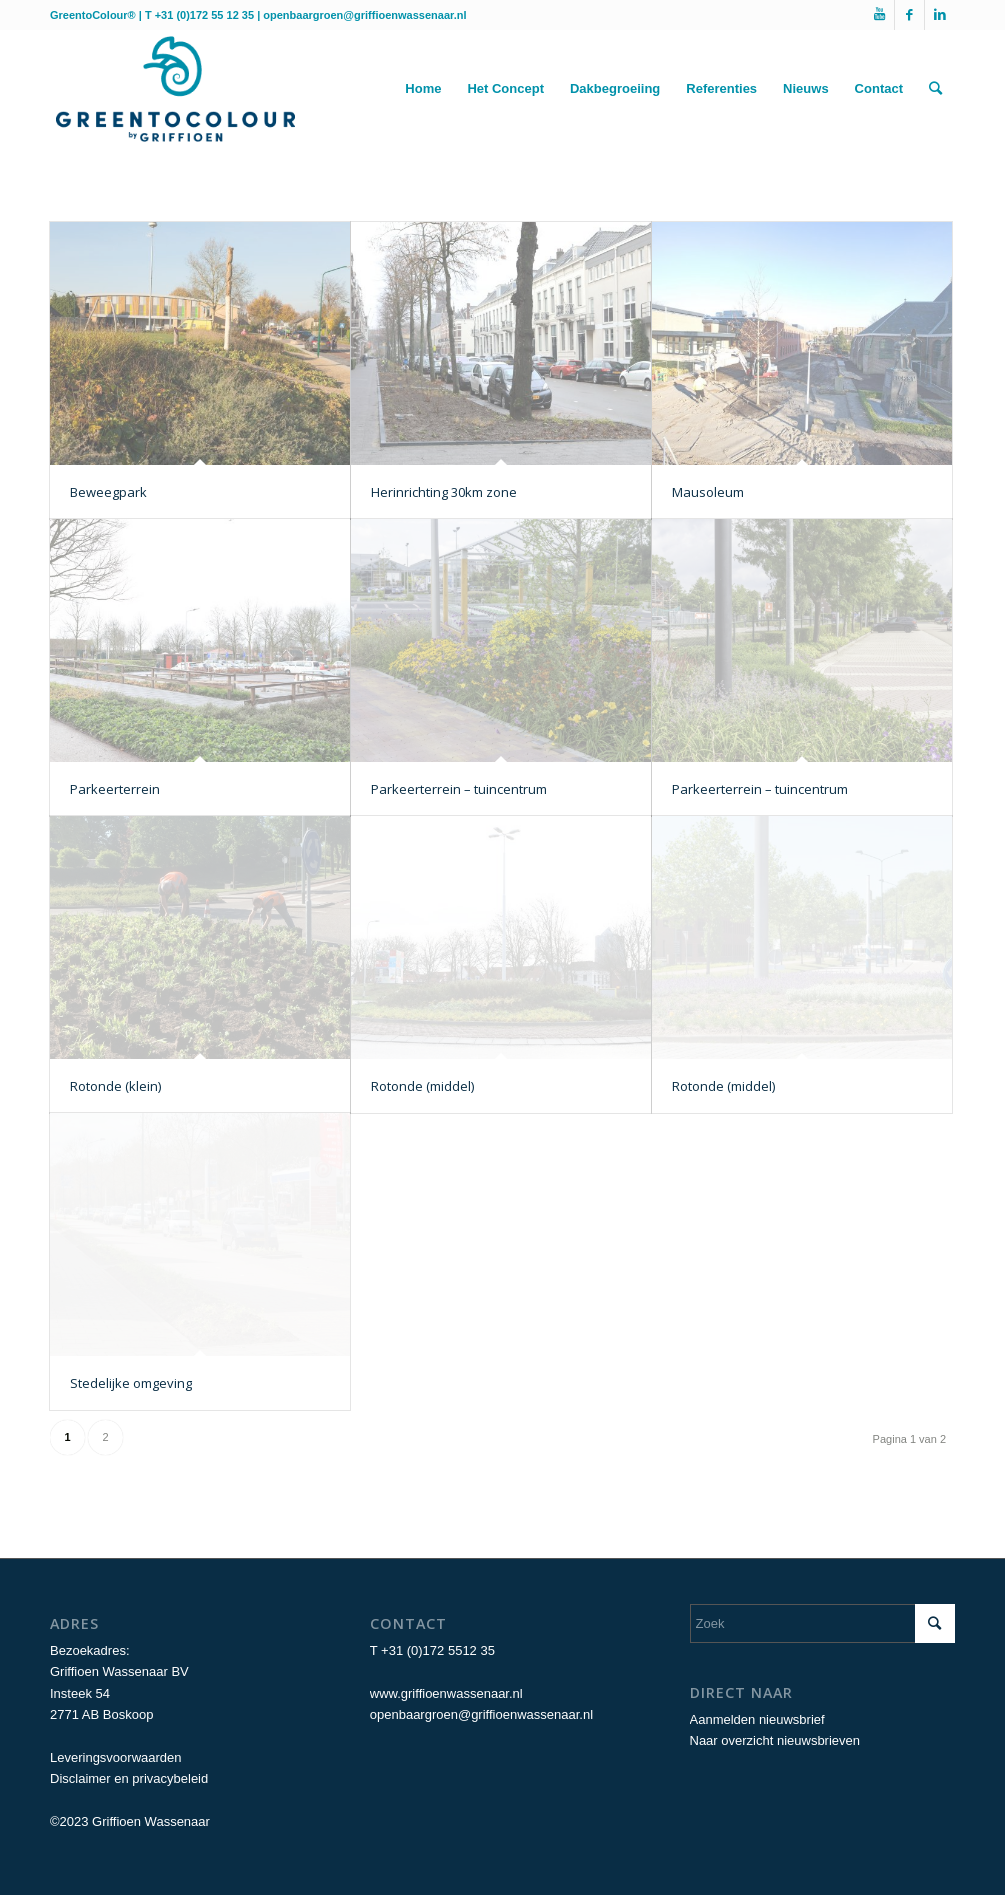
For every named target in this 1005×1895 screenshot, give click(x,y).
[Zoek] (935, 89)
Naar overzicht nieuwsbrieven (775, 1740)
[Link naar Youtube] (879, 15)
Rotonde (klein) (115, 1086)
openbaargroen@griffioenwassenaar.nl (364, 15)
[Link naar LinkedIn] (940, 15)
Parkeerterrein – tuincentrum (459, 789)
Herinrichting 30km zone (444, 492)
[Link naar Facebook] (909, 15)
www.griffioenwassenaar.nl (446, 1693)
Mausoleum (708, 492)
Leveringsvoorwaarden (116, 1757)
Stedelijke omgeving (131, 1383)
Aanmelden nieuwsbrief (757, 1719)
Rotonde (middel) (422, 1086)
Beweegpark (108, 492)
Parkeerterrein (115, 789)
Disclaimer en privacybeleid (129, 1778)
